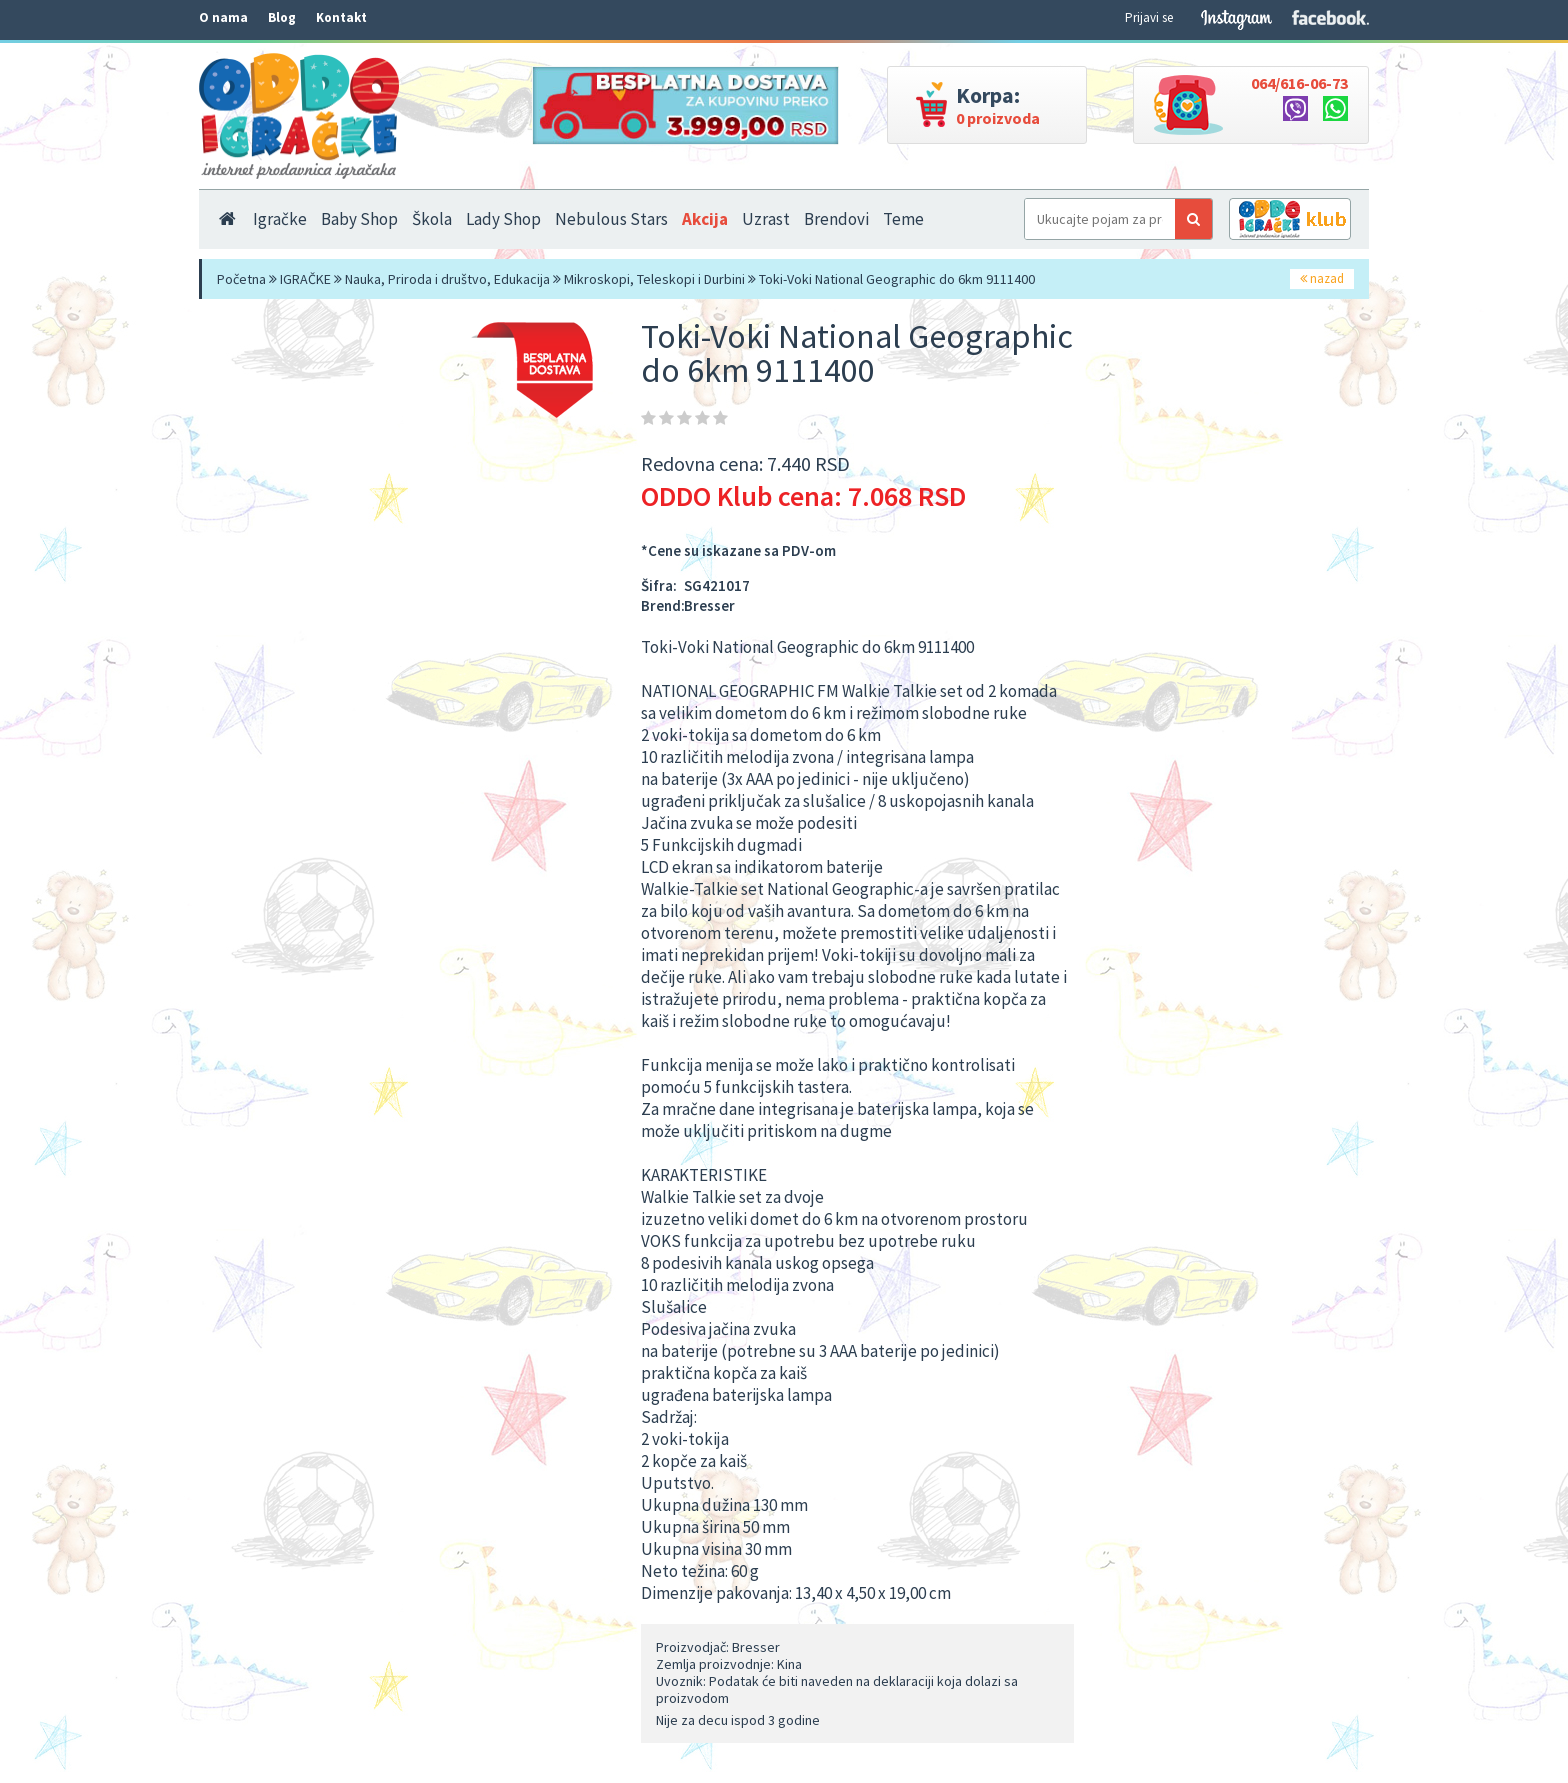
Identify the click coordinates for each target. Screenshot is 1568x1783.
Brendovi (836, 219)
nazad (1322, 278)
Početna (241, 279)
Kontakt (341, 17)
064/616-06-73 (1299, 83)
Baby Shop (359, 219)
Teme (903, 219)
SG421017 (717, 585)
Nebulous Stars (611, 219)
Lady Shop (503, 219)
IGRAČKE (305, 279)
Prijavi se (1149, 17)
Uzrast (766, 219)
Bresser (709, 605)
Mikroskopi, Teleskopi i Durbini (654, 279)
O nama (223, 17)
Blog (282, 17)
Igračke (280, 219)
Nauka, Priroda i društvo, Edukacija (447, 279)
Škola (432, 219)
